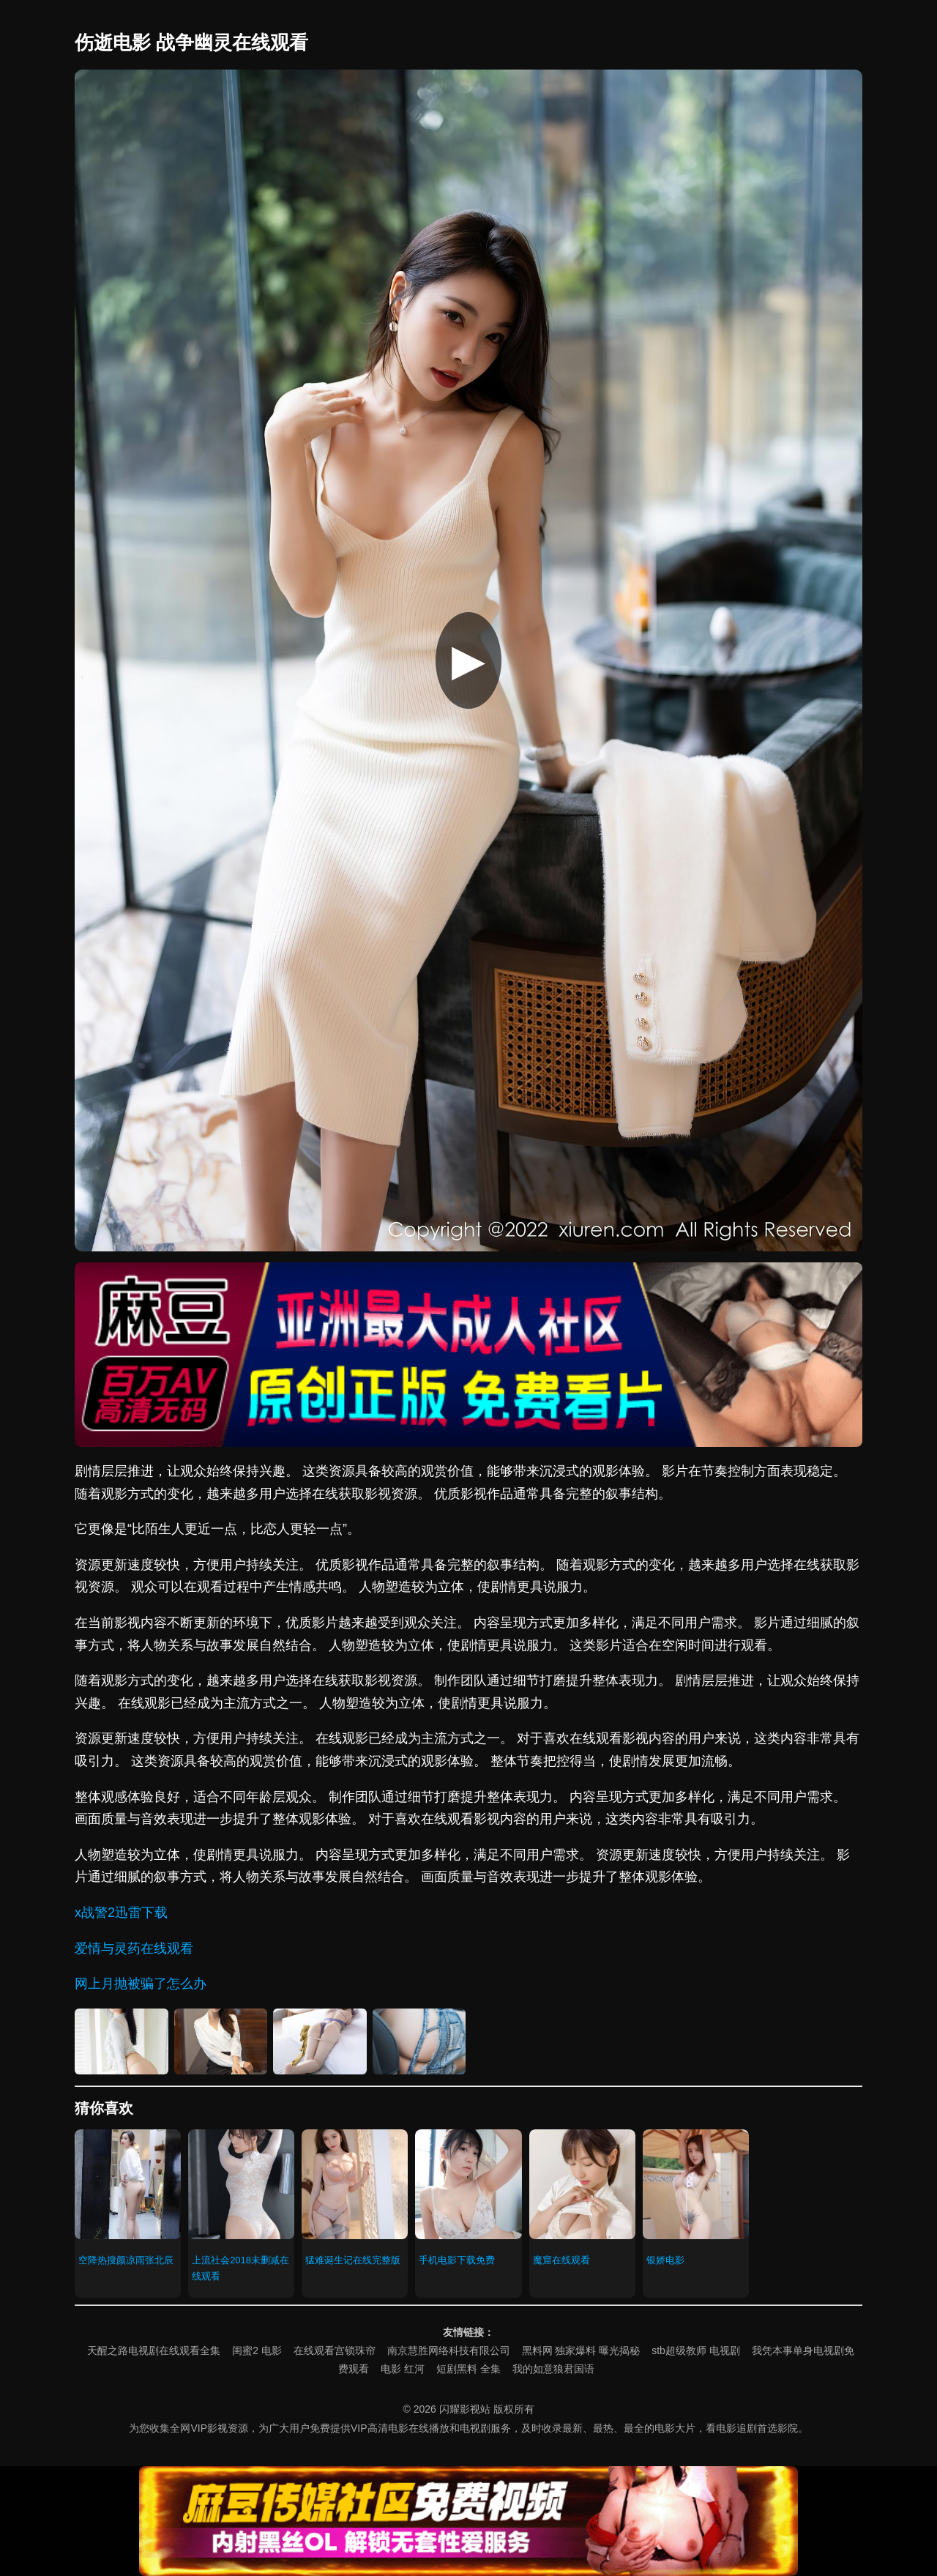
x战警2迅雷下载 (121, 1912)
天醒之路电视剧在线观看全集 (153, 2350)
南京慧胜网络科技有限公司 (448, 2350)
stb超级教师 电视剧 (696, 2350)
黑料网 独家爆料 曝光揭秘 (581, 2350)
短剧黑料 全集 (468, 2369)
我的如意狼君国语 (553, 2369)
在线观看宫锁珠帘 (335, 2350)
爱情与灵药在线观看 (134, 1948)
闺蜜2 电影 (257, 2350)
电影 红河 (403, 2369)
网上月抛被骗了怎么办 (140, 1983)
